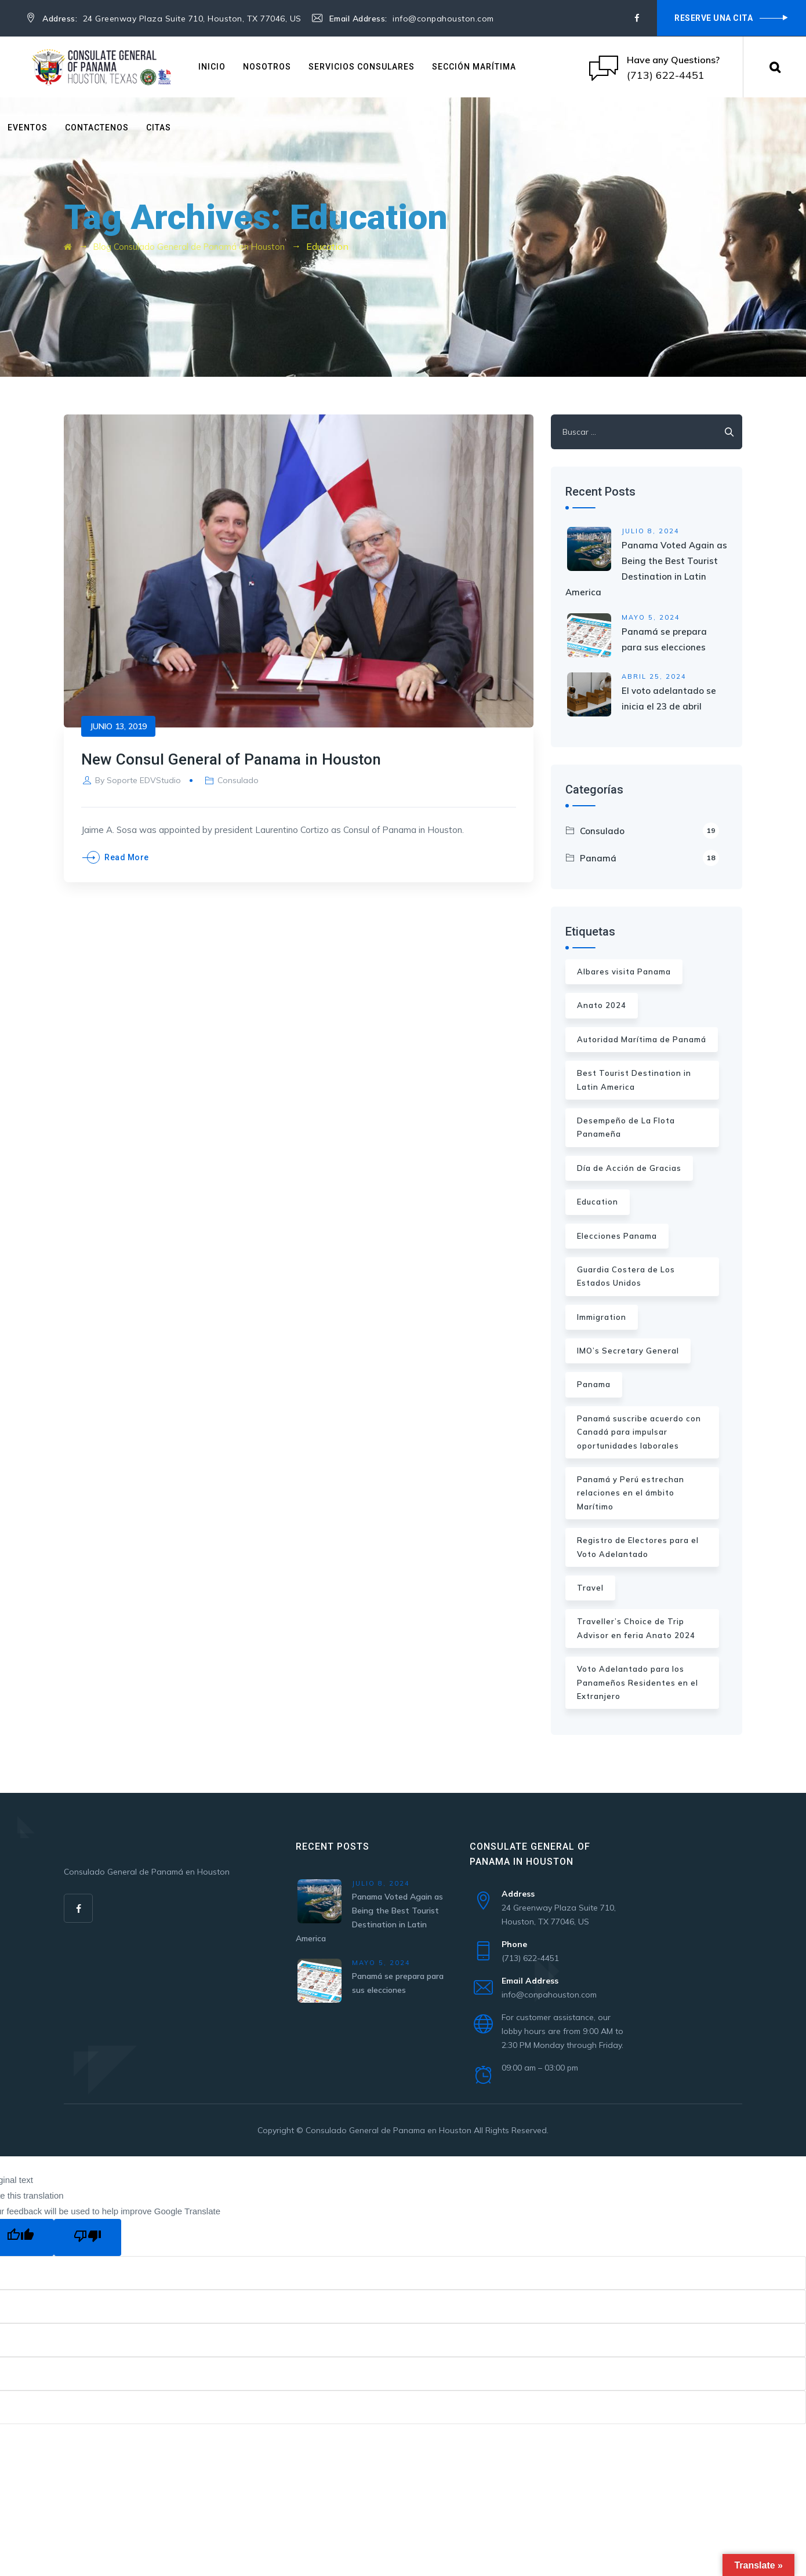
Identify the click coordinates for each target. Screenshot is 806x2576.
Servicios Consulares (361, 66)
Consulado (238, 780)
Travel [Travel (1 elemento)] (590, 1587)
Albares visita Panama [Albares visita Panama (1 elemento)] (624, 971)
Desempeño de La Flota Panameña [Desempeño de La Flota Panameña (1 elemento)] (626, 1127)
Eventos (28, 127)
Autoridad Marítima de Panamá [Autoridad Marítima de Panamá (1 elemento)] (641, 1039)
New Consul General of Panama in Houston (247, 758)
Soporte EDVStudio (144, 780)
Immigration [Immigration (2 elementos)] (601, 1317)
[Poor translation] (87, 2237)
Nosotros (267, 66)
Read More (126, 857)
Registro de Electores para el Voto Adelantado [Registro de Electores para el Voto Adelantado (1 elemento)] (638, 1547)
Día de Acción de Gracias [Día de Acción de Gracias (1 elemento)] (629, 1168)
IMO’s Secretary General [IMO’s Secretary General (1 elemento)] (628, 1350)
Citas (158, 127)
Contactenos (97, 127)
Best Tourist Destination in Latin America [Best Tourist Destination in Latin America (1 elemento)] (634, 1079)
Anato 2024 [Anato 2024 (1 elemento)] (601, 1005)
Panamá (649, 858)
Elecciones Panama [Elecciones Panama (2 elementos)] (617, 1235)
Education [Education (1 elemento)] (597, 1201)
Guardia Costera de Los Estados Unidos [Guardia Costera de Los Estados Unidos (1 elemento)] (626, 1276)
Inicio (212, 66)
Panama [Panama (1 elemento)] (594, 1384)
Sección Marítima (474, 66)
